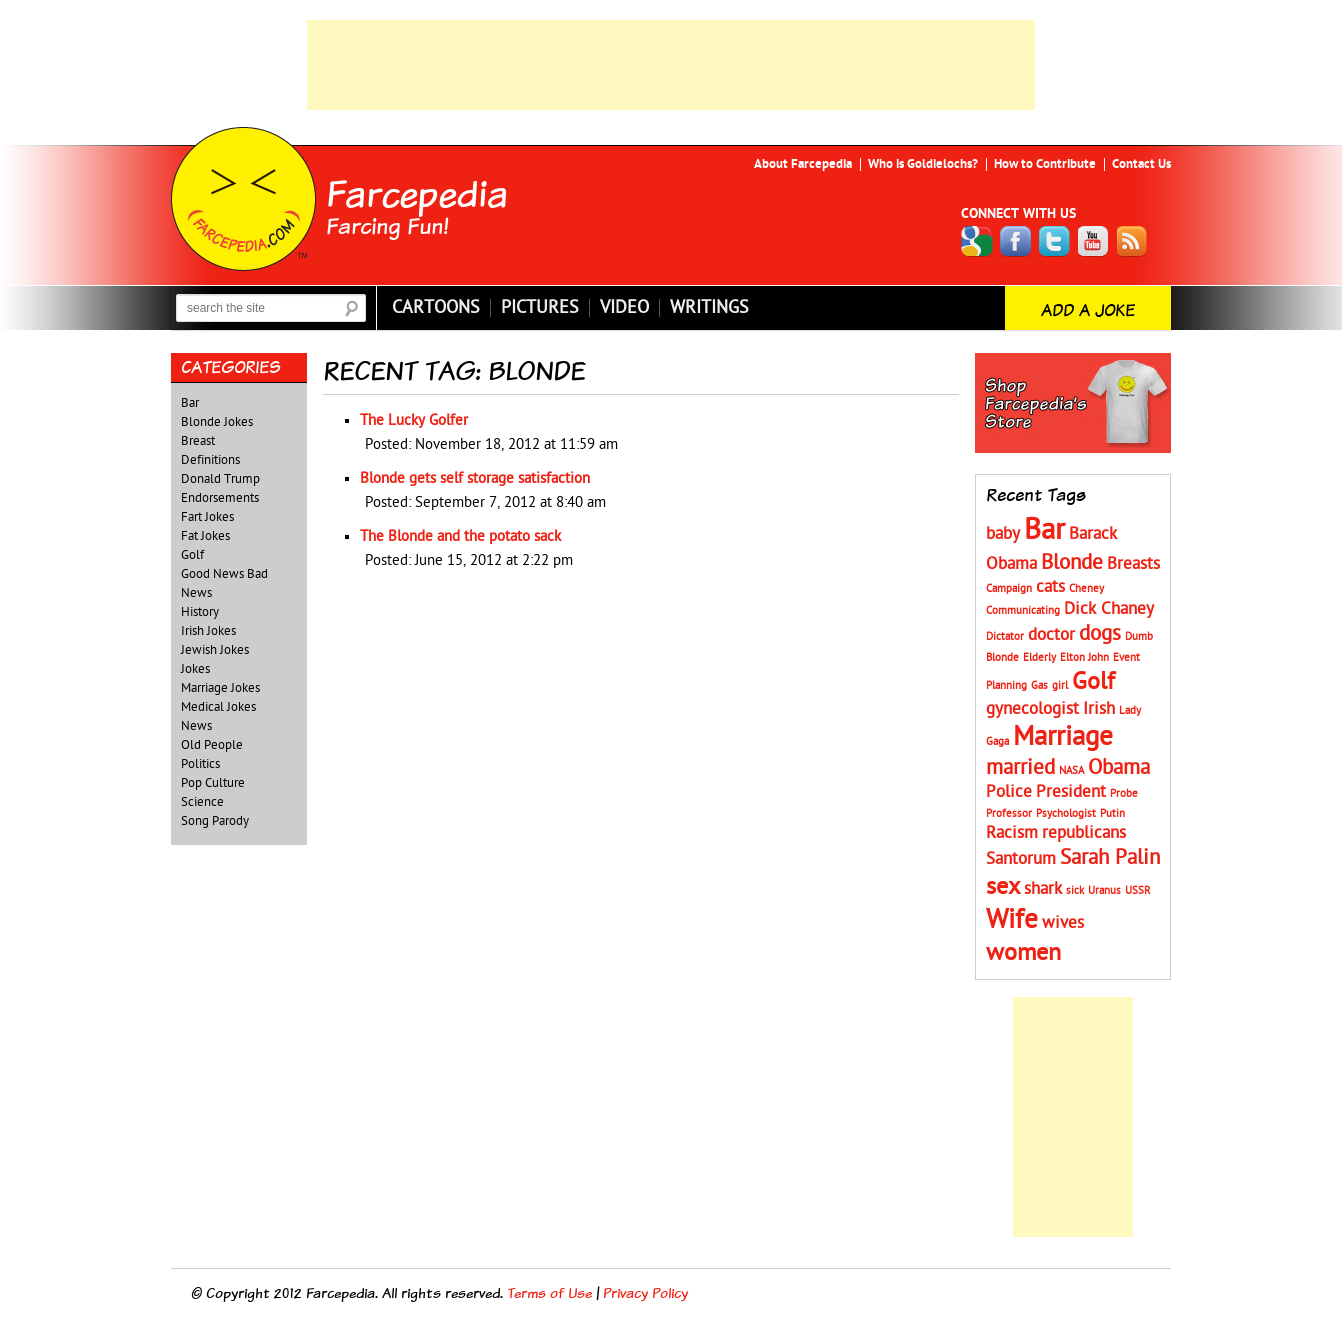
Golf (192, 555)
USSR (1138, 890)
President (1071, 792)
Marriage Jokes (220, 688)
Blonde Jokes (217, 422)
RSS (1133, 241)
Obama (1119, 767)
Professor (1009, 813)
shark (1043, 889)
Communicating (1023, 610)
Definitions (210, 460)
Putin (1112, 813)
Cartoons (436, 308)
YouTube (1094, 241)
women (1023, 952)
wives (1063, 923)
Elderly (1039, 657)
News (196, 726)
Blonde (1072, 562)
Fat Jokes (205, 536)
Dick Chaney (1109, 609)
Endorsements (220, 498)
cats (1050, 587)
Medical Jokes (218, 707)
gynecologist (1032, 709)
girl (1060, 685)
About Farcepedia (803, 164)
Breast (198, 441)
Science (202, 802)
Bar (190, 403)
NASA (1071, 770)
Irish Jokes (208, 631)
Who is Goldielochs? (923, 164)
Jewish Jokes (215, 650)
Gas (1039, 685)
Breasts (1133, 564)
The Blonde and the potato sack (460, 536)
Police (1009, 792)
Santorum (1021, 859)
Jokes (195, 669)
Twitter (1055, 241)
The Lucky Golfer (414, 420)
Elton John (1084, 657)
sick (1075, 890)
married (1020, 767)
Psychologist (1066, 813)
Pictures (540, 308)
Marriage (1063, 736)
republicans (1084, 833)
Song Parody (215, 821)
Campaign (1009, 588)
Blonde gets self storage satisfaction (475, 478)
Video (624, 308)
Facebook (1016, 241)
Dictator (1005, 636)
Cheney (1086, 588)
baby (1003, 534)
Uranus (1104, 890)
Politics (200, 764)
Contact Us (1141, 164)
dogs (1100, 633)
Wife (1012, 919)
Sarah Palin (1110, 857)
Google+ (977, 241)
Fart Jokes (207, 517)
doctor (1051, 635)
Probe (1124, 793)
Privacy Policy (645, 1292)
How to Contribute (1045, 164)
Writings (709, 308)
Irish (1099, 709)
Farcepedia (417, 193)
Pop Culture (213, 783)
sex (1003, 886)
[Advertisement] (671, 65)
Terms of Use (549, 1292)
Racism (1012, 833)
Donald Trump (220, 479)
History (200, 612)
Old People (212, 745)
